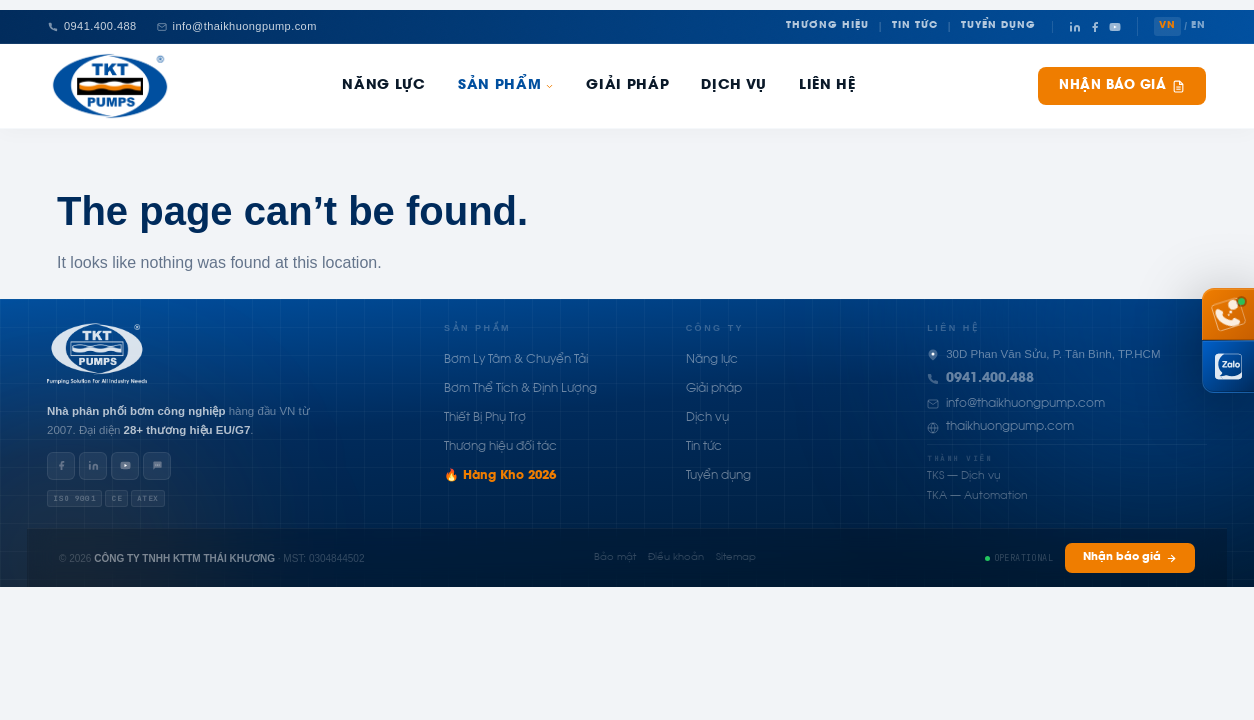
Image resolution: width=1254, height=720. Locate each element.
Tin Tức (915, 26)
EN (1198, 26)
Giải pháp (627, 86)
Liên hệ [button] (953, 328)
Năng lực (712, 360)
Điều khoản (676, 557)
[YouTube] (1115, 27)
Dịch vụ (707, 418)
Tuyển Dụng (998, 26)
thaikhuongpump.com (1010, 427)
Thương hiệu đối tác (500, 447)
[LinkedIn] (1075, 27)
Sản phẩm (506, 86)
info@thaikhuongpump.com (1025, 404)
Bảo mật (615, 557)
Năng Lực (383, 86)
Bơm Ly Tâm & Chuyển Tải (516, 360)
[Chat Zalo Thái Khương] (1228, 367)
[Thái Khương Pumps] (110, 86)
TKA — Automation (977, 496)
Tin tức (704, 447)
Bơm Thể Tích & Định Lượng (520, 389)
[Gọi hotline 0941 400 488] (1228, 314)
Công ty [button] (715, 328)
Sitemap (736, 557)
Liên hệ (827, 86)
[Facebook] (1095, 27)
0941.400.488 (990, 378)
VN (1167, 26)
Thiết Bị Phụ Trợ (485, 418)
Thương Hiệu (827, 26)
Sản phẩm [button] (477, 328)
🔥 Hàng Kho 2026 (500, 476)
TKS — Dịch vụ (964, 476)
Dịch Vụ (734, 86)
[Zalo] (157, 466)
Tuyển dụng (718, 476)
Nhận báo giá (1122, 86)
